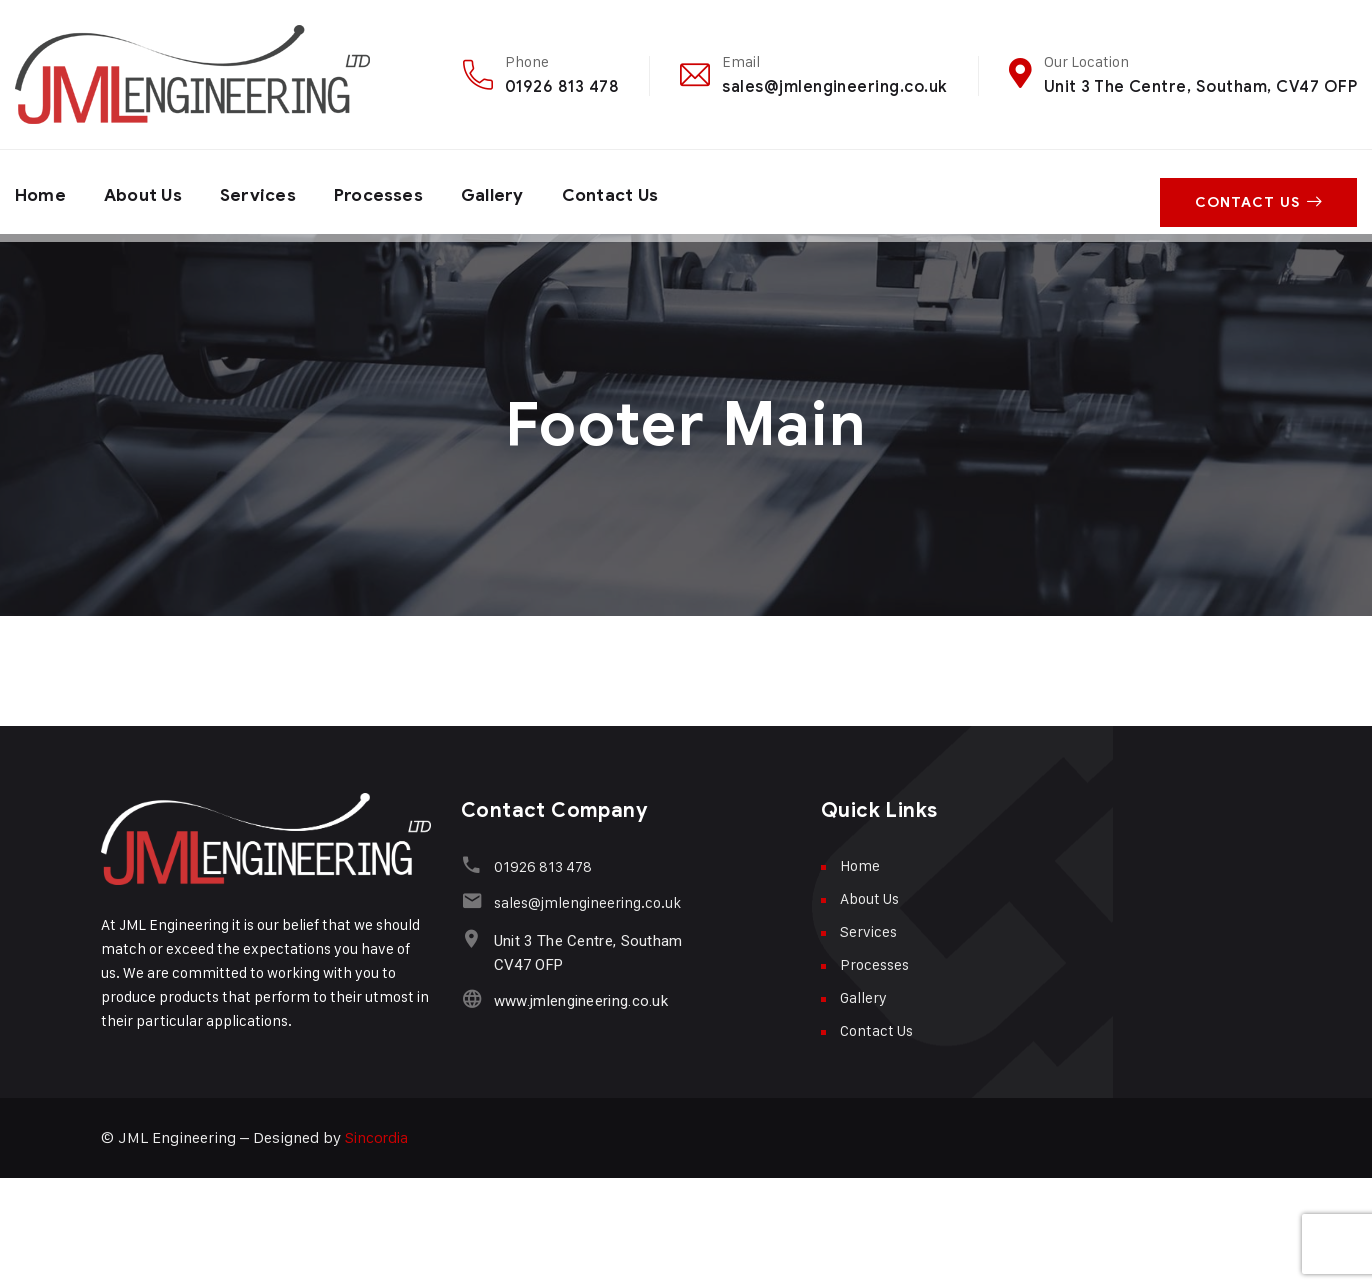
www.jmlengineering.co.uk (578, 1001)
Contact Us (631, 192)
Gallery (508, 192)
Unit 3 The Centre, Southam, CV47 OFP (1200, 86)
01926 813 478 (562, 86)
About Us (147, 192)
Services (266, 192)
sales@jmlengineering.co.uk (834, 86)
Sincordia (378, 1137)
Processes (390, 192)
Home (41, 192)
